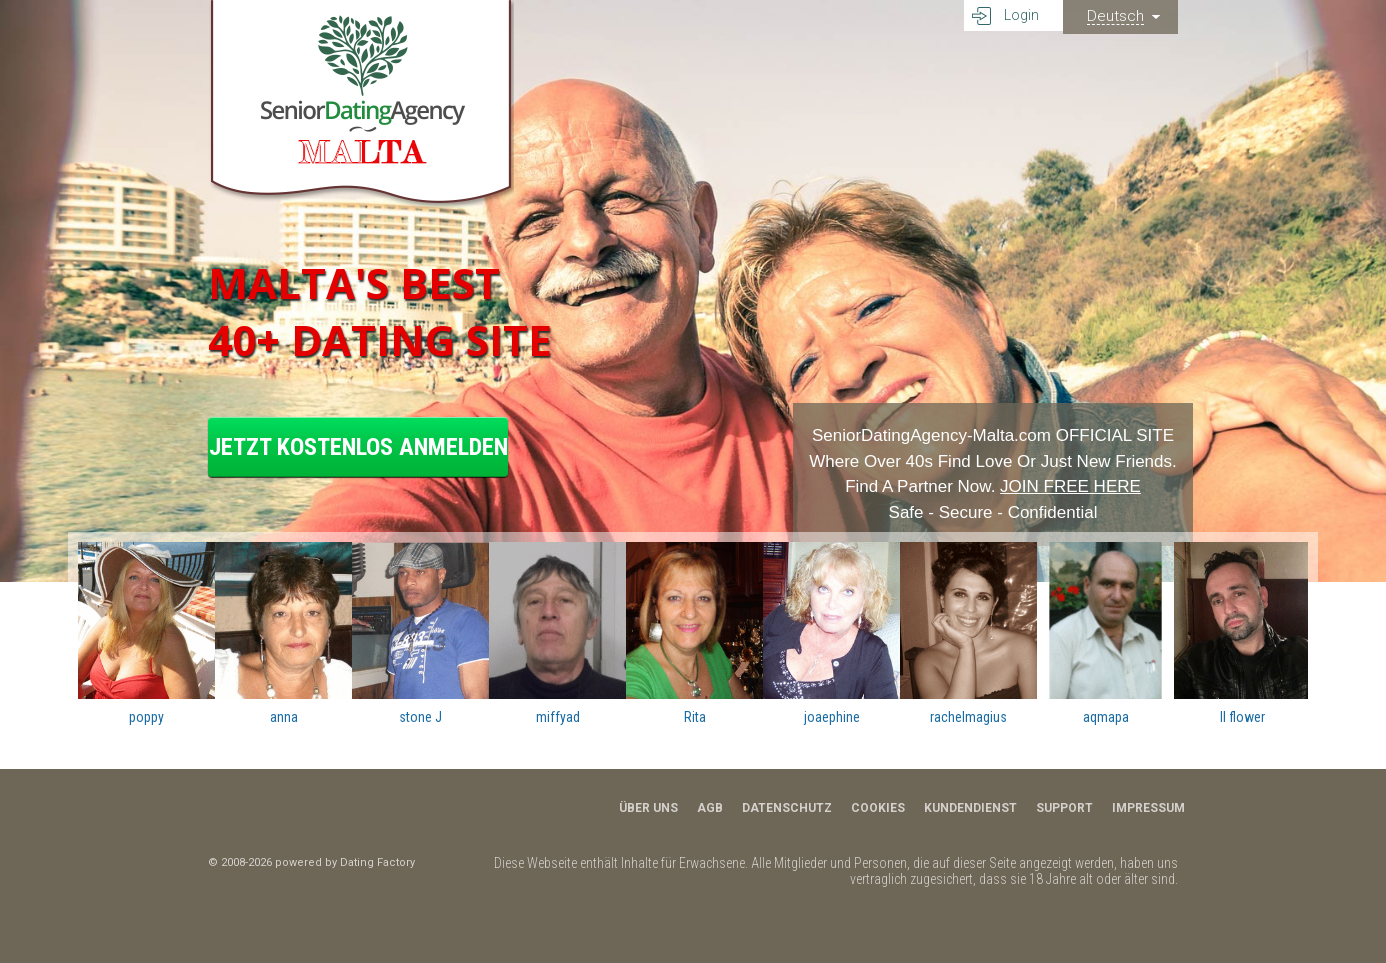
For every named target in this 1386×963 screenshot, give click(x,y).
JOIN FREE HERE (1070, 486)
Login (1021, 15)
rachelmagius (968, 717)
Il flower (1242, 717)
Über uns (648, 808)
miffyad (558, 717)
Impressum (1148, 808)
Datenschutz (787, 808)
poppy (146, 717)
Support (1064, 808)
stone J (420, 717)
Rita (695, 717)
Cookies (878, 808)
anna (284, 717)
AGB (710, 808)
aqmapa (1106, 717)
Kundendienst (970, 808)
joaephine (832, 717)
